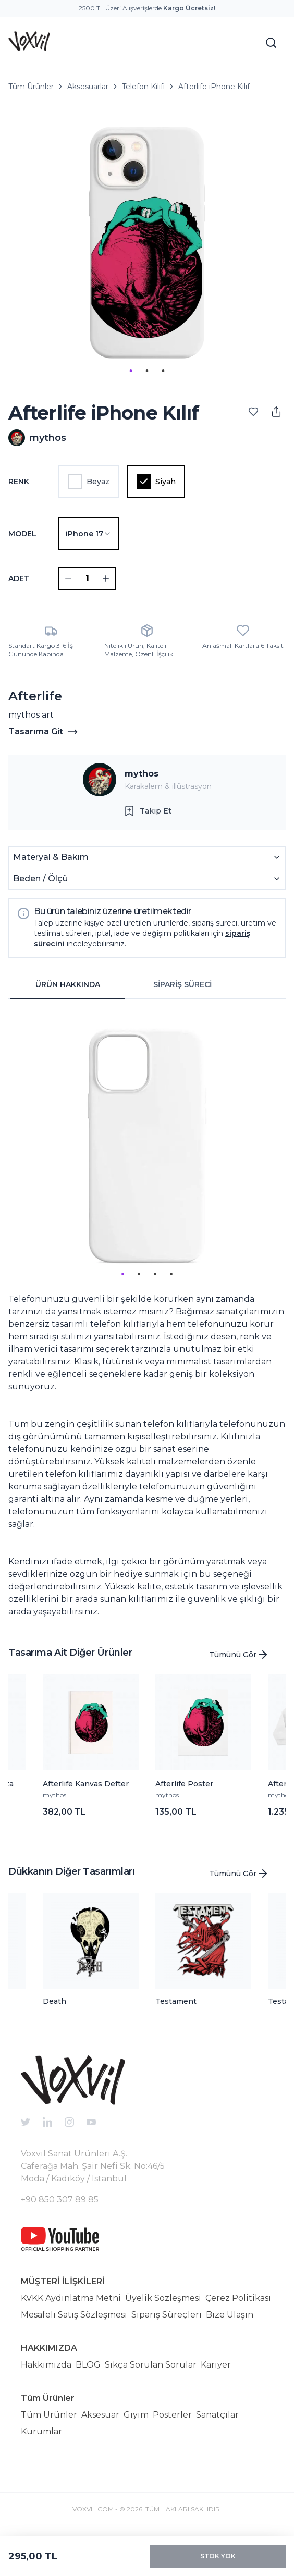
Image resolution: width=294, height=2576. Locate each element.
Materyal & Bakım (147, 857)
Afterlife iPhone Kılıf (214, 86)
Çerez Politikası (238, 2298)
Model (22, 533)
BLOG (88, 2365)
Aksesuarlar (87, 86)
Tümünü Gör (239, 1654)
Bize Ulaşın (229, 2315)
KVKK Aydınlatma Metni (71, 2298)
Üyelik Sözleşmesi (163, 2298)
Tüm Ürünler (31, 86)
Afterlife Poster (184, 1784)
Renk (18, 481)
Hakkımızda (46, 2365)
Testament (176, 2001)
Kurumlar (41, 2431)
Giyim (136, 2415)
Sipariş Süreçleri (166, 2315)
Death (54, 2001)
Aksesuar (100, 2415)
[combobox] (88, 533)
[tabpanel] (147, 1312)
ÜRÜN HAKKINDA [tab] (67, 984)
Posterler (172, 2415)
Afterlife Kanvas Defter (86, 1784)
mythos (141, 774)
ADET (18, 578)
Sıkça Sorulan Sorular (151, 2365)
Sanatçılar (217, 2415)
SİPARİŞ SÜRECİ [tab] (182, 984)
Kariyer (216, 2365)
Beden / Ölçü (147, 878)
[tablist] (125, 985)
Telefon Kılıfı (143, 86)
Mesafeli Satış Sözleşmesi (74, 2315)
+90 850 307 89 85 (60, 2199)
